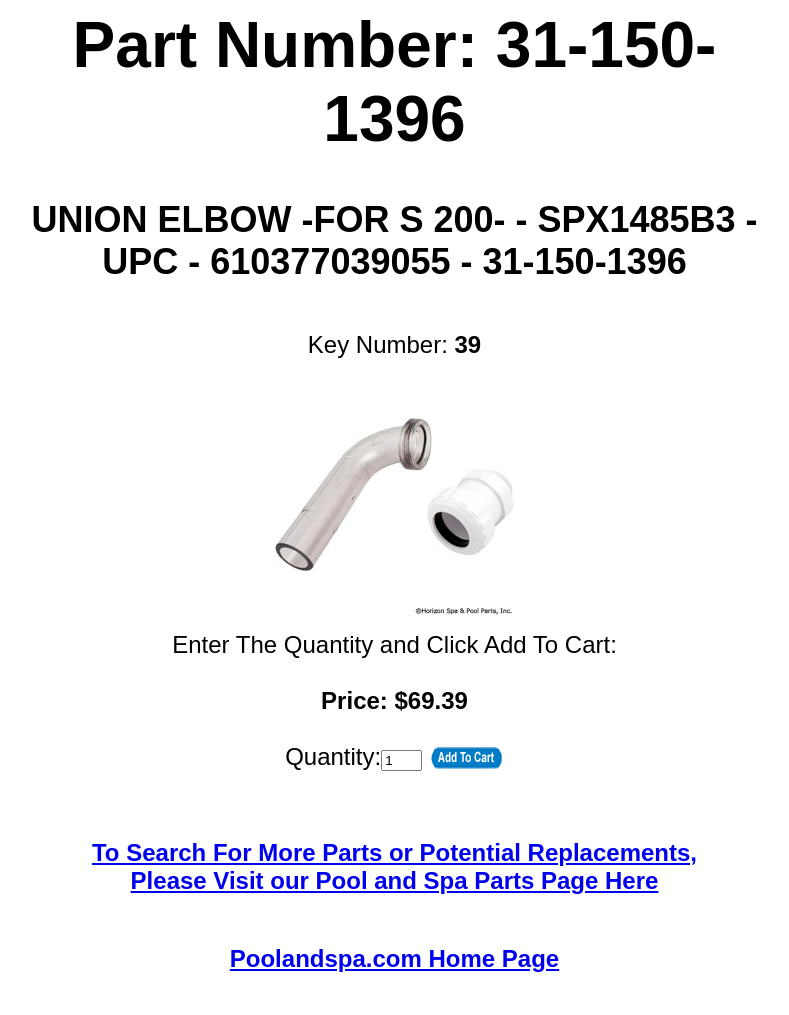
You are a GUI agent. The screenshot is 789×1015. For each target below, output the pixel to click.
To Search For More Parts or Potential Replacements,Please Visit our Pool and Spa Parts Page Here (394, 866)
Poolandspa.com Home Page (394, 958)
